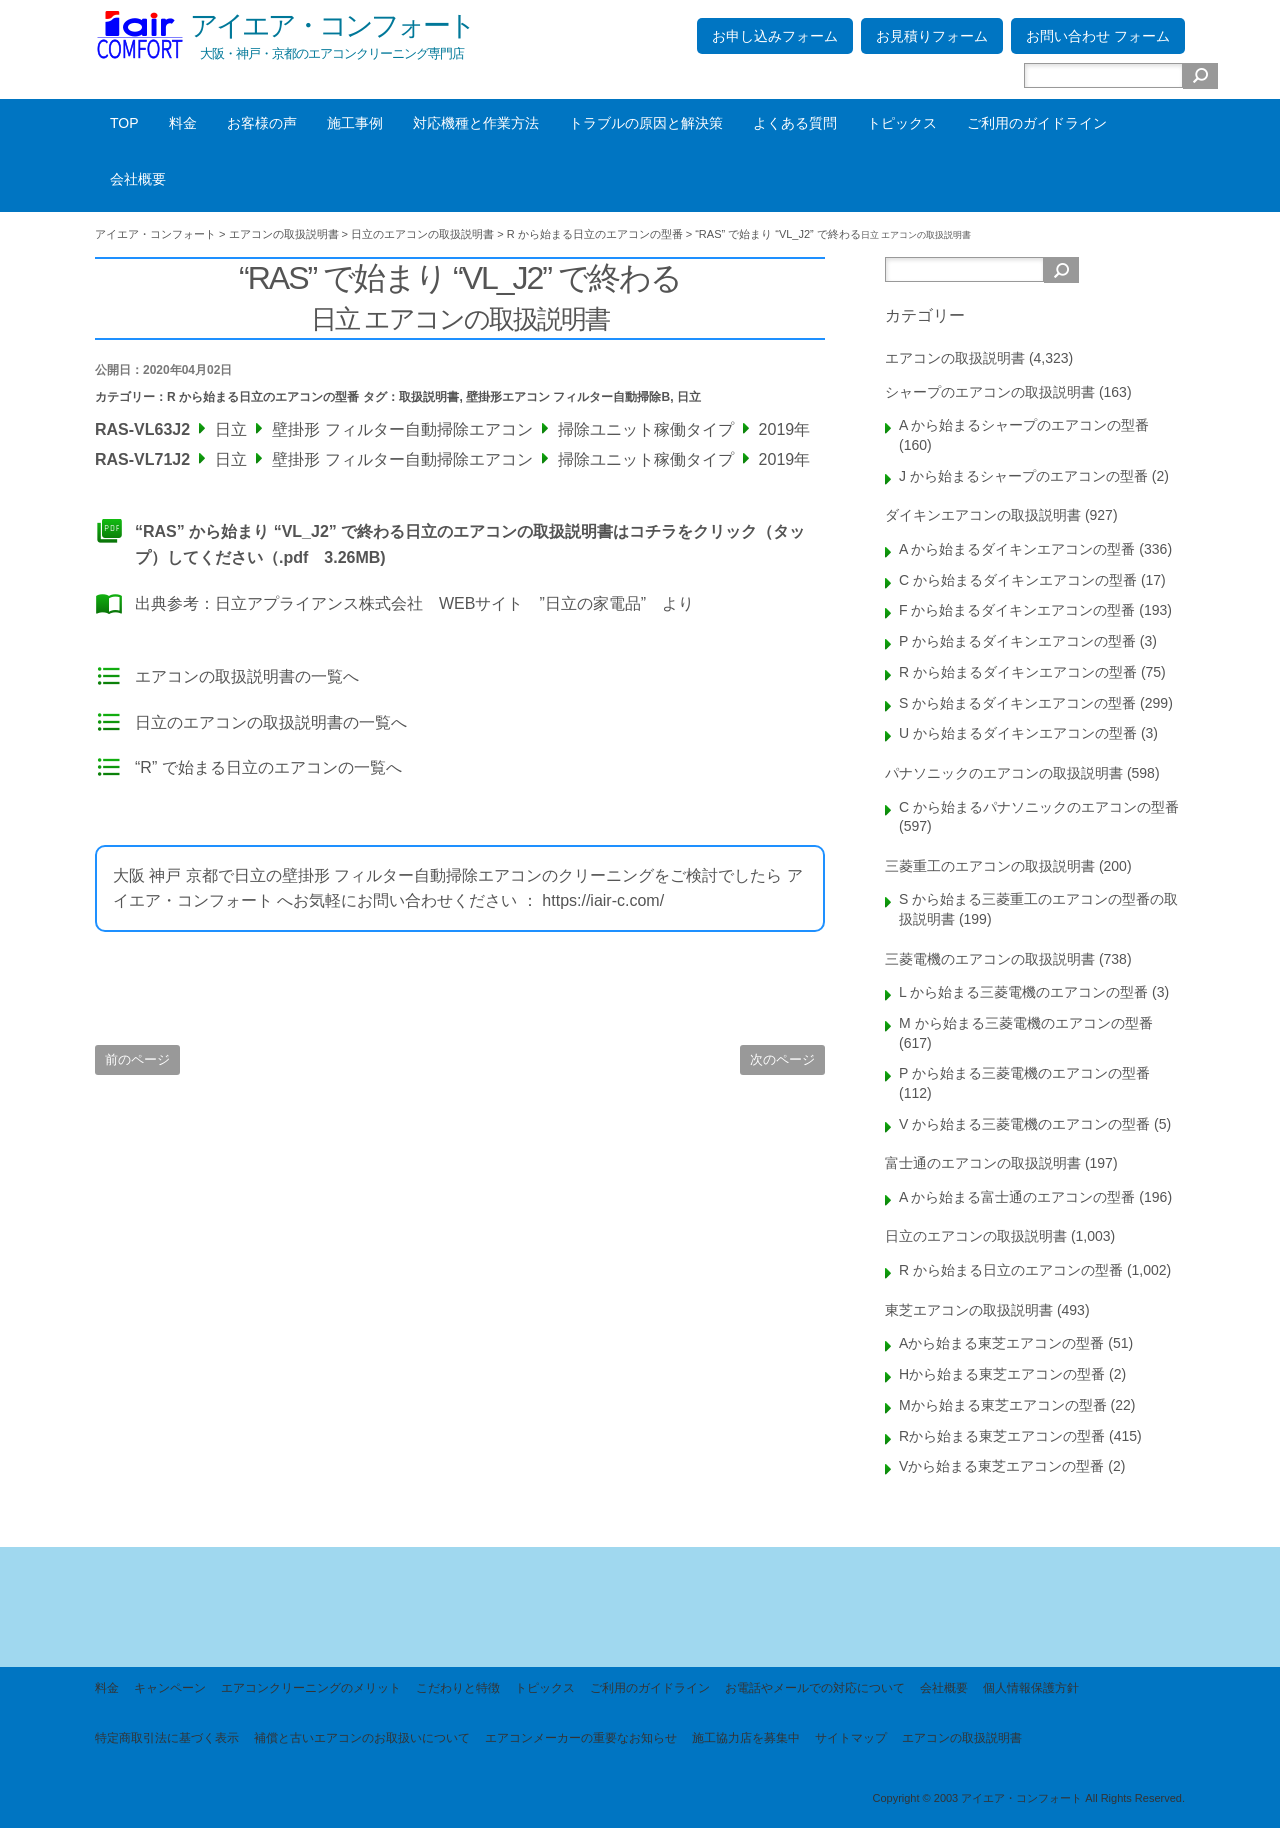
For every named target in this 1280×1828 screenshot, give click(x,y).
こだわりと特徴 (458, 1688)
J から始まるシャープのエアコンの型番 (1023, 476)
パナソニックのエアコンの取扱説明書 (1004, 773)
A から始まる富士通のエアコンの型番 (1017, 1197)
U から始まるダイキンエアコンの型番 (1018, 733)
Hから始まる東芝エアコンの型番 (1002, 1374)
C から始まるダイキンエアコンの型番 (1018, 580)
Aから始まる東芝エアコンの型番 (1001, 1343)
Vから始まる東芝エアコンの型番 (1001, 1466)
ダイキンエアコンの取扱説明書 (983, 515)
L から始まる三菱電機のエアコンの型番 (1023, 992)
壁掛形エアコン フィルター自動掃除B (568, 397)
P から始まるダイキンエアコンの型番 (1017, 641)
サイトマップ (851, 1738)
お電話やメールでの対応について (815, 1688)
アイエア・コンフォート (332, 25)
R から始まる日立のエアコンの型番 (263, 397)
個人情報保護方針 (1031, 1688)
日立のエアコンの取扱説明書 (976, 1236)
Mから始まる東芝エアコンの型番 (1003, 1405)
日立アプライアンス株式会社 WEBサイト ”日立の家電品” (430, 603)
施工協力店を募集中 (746, 1738)
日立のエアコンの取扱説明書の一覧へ (271, 722)
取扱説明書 (429, 397)
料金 (183, 123)
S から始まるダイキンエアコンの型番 (1017, 703)
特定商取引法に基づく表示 (167, 1738)
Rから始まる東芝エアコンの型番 (1002, 1436)
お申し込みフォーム (775, 36)
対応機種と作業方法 (476, 123)
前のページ (137, 1059)
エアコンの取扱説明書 (955, 358)
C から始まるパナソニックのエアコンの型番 (1039, 807)
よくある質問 (795, 123)
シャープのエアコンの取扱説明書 (990, 392)
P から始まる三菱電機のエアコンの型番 (1024, 1073)
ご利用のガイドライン (1037, 123)
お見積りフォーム (932, 36)
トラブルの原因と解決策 (646, 123)
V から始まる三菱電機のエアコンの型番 (1024, 1124)
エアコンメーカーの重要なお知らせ (581, 1738)
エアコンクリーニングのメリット (311, 1688)
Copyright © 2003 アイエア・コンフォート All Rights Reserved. (1028, 1798)
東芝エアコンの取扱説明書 (969, 1310)
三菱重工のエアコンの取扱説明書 (990, 866)
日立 (689, 397)
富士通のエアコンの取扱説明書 (983, 1163)
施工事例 (355, 123)
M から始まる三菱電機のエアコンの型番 (1026, 1023)
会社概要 (138, 179)
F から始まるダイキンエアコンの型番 (1017, 610)
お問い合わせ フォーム (1098, 36)
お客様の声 (262, 123)
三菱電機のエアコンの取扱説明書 (990, 959)
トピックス (902, 123)
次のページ (782, 1059)
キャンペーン (170, 1688)
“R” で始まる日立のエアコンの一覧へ (268, 767)
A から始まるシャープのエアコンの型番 (1024, 425)
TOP (124, 123)
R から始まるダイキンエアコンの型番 (1018, 672)
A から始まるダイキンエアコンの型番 (1017, 549)
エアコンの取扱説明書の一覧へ (247, 676)
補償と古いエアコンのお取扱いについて (362, 1738)
